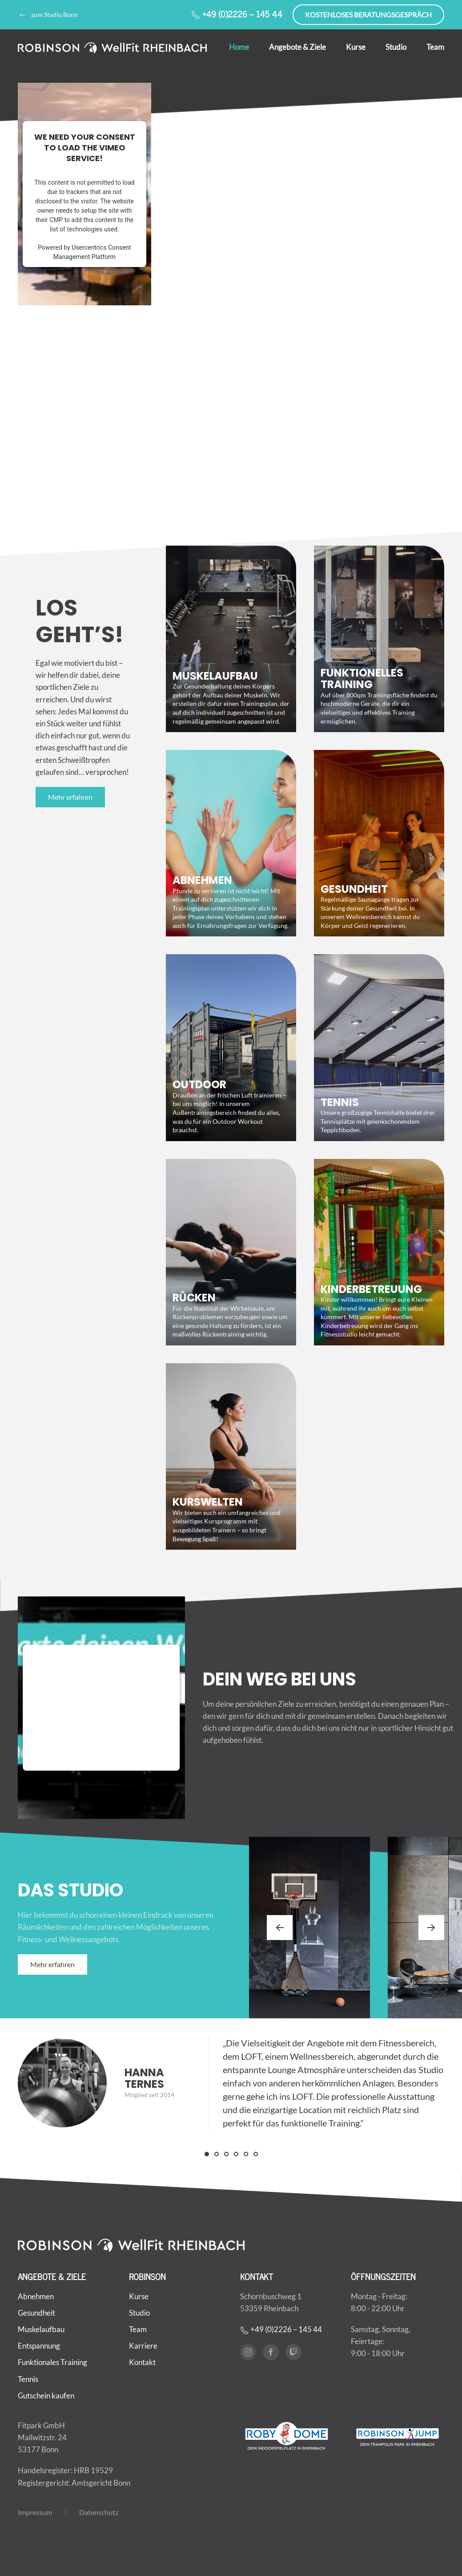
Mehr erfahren (70, 797)
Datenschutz (98, 2508)
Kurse (356, 47)
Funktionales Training (52, 2358)
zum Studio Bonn (48, 15)
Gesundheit (36, 2308)
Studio (396, 47)
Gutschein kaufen (46, 2391)
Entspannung (39, 2341)
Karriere (143, 2341)
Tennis (28, 2374)
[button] (280, 1927)
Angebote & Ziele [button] (297, 47)
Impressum (35, 2508)
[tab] (207, 2154)
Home (239, 47)
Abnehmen (36, 2292)
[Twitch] (293, 2348)
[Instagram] (248, 2348)
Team (435, 47)
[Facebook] (271, 2348)
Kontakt (142, 2358)
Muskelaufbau (41, 2325)
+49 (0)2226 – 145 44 (236, 13)
